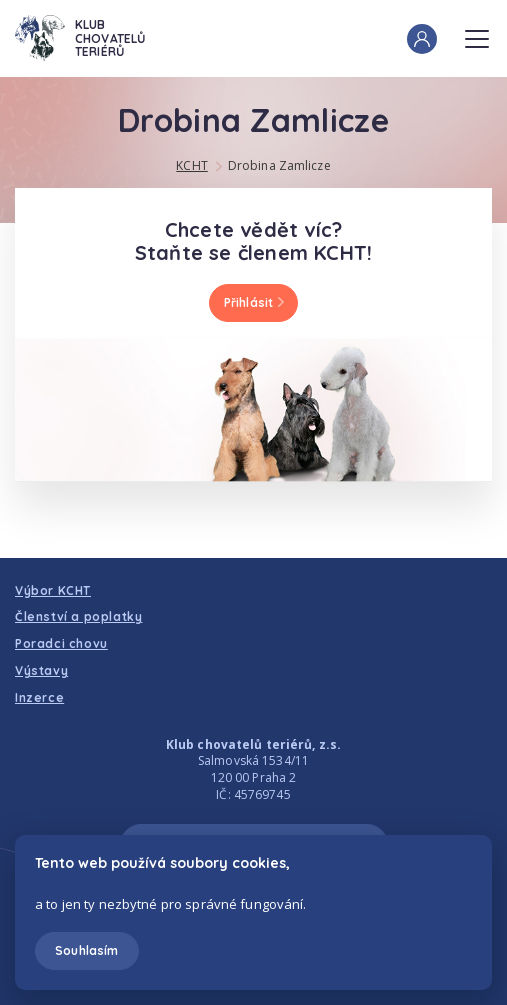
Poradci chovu (61, 643)
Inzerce (39, 697)
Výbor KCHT (53, 590)
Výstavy (41, 670)
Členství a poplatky (78, 616)
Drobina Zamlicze (279, 165)
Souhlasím (86, 950)
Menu (477, 33)
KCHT (191, 165)
